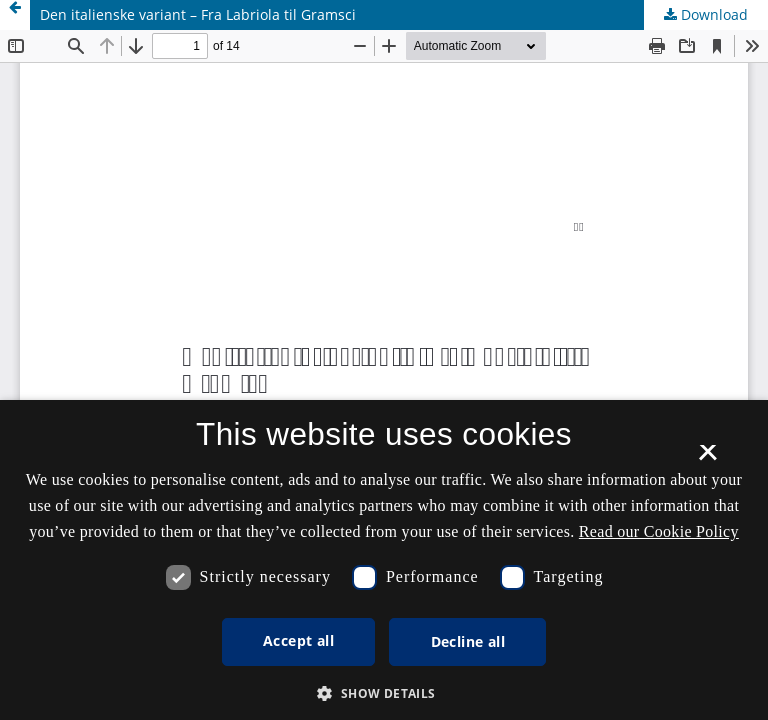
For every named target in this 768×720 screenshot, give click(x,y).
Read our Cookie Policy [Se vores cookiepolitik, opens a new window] (659, 531)
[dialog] (384, 560)
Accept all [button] (298, 640)
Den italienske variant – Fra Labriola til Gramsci (198, 14)
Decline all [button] (468, 641)
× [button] (707, 459)
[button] (383, 693)
